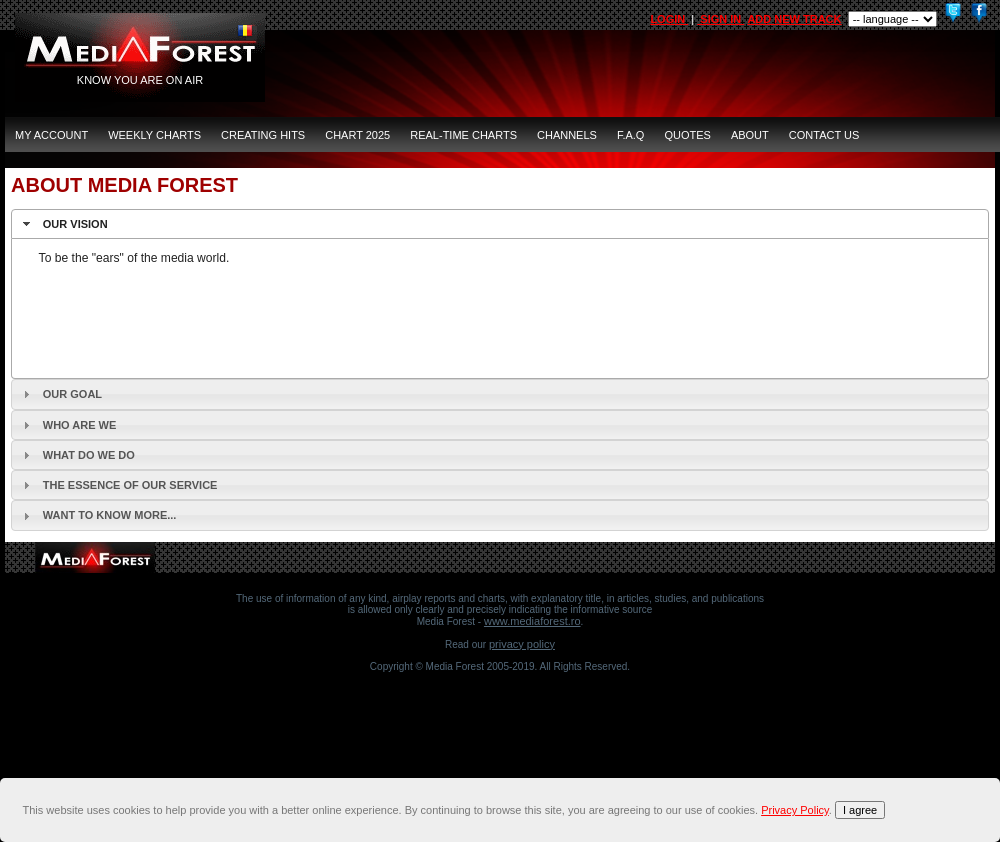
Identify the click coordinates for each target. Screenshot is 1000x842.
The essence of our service (130, 485)
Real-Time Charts (463, 135)
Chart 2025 (357, 135)
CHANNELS (567, 135)
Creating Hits (263, 135)
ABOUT (750, 135)
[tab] (500, 224)
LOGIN (669, 19)
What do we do (89, 455)
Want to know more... (110, 515)
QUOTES (687, 135)
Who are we (80, 425)
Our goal (72, 394)
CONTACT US (824, 135)
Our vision (75, 224)
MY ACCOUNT (51, 135)
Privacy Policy (522, 644)
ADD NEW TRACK (794, 19)
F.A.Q (631, 135)
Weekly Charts (154, 135)
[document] (503, 810)
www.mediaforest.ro (532, 621)
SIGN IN (720, 19)
